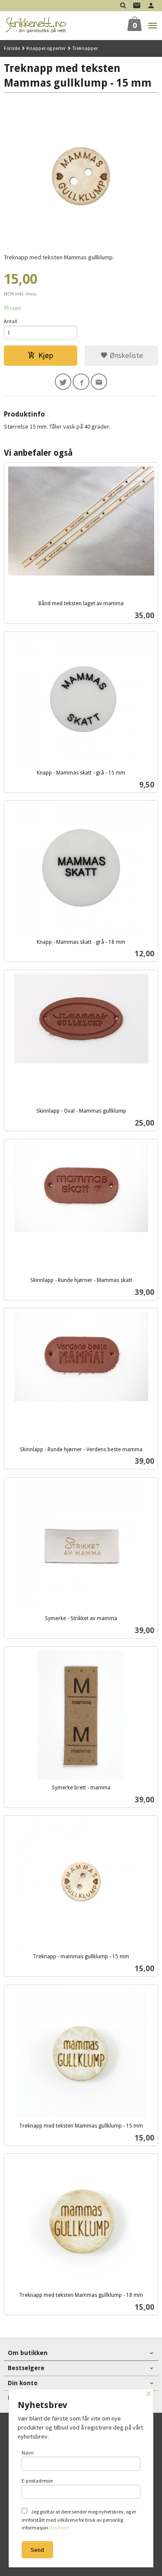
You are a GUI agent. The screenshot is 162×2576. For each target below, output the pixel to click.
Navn (81, 2460)
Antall (10, 321)
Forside (12, 48)
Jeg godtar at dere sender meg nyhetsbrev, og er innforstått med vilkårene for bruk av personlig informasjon (79, 2519)
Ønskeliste (121, 355)
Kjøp (40, 355)
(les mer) (59, 2527)
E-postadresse (81, 2488)
